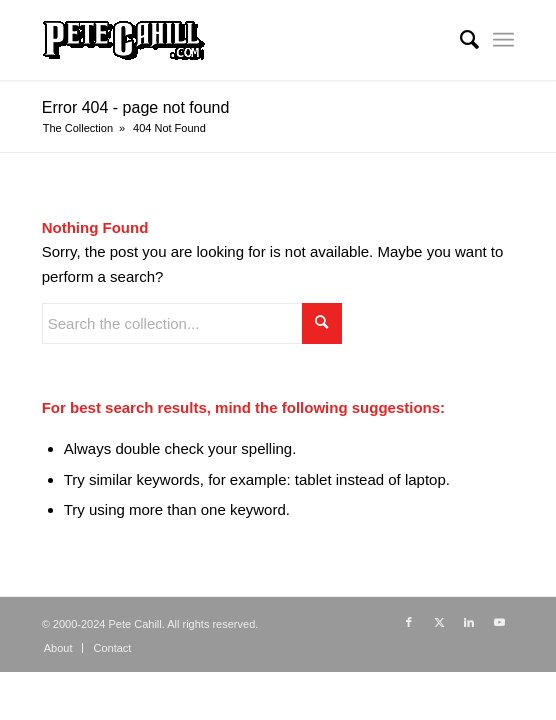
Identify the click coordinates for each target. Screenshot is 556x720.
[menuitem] (459, 40)
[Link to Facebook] (409, 622)
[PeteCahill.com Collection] (231, 40)
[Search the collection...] (192, 323)
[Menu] (503, 40)
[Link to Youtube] (499, 622)
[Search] (459, 40)
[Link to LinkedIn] (469, 622)
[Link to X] (439, 622)
